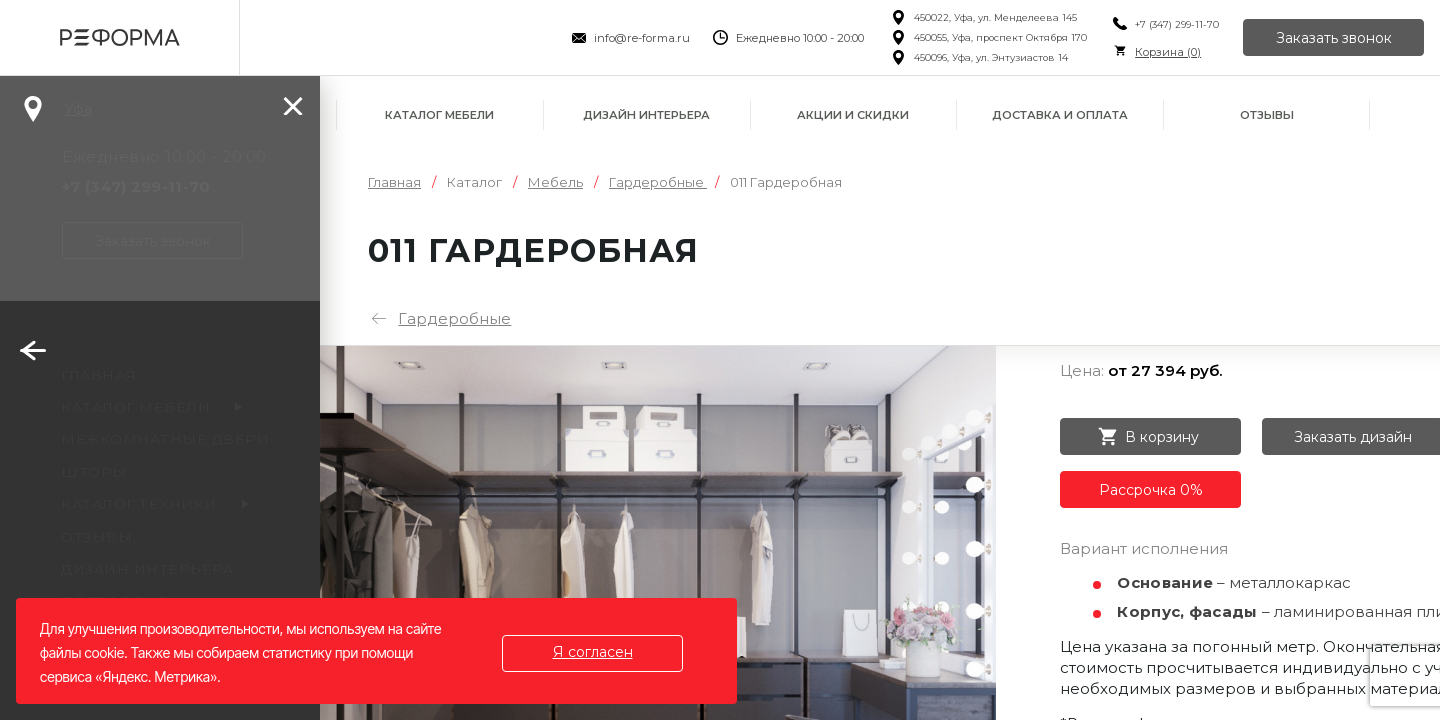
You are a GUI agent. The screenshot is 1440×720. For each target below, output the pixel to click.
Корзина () (1168, 52)
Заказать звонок (1334, 38)
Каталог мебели (439, 115)
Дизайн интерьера (646, 115)
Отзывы (1267, 115)
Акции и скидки (853, 115)
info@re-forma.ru (642, 38)
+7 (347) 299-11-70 (1177, 24)
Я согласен (593, 652)
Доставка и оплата (1060, 115)
